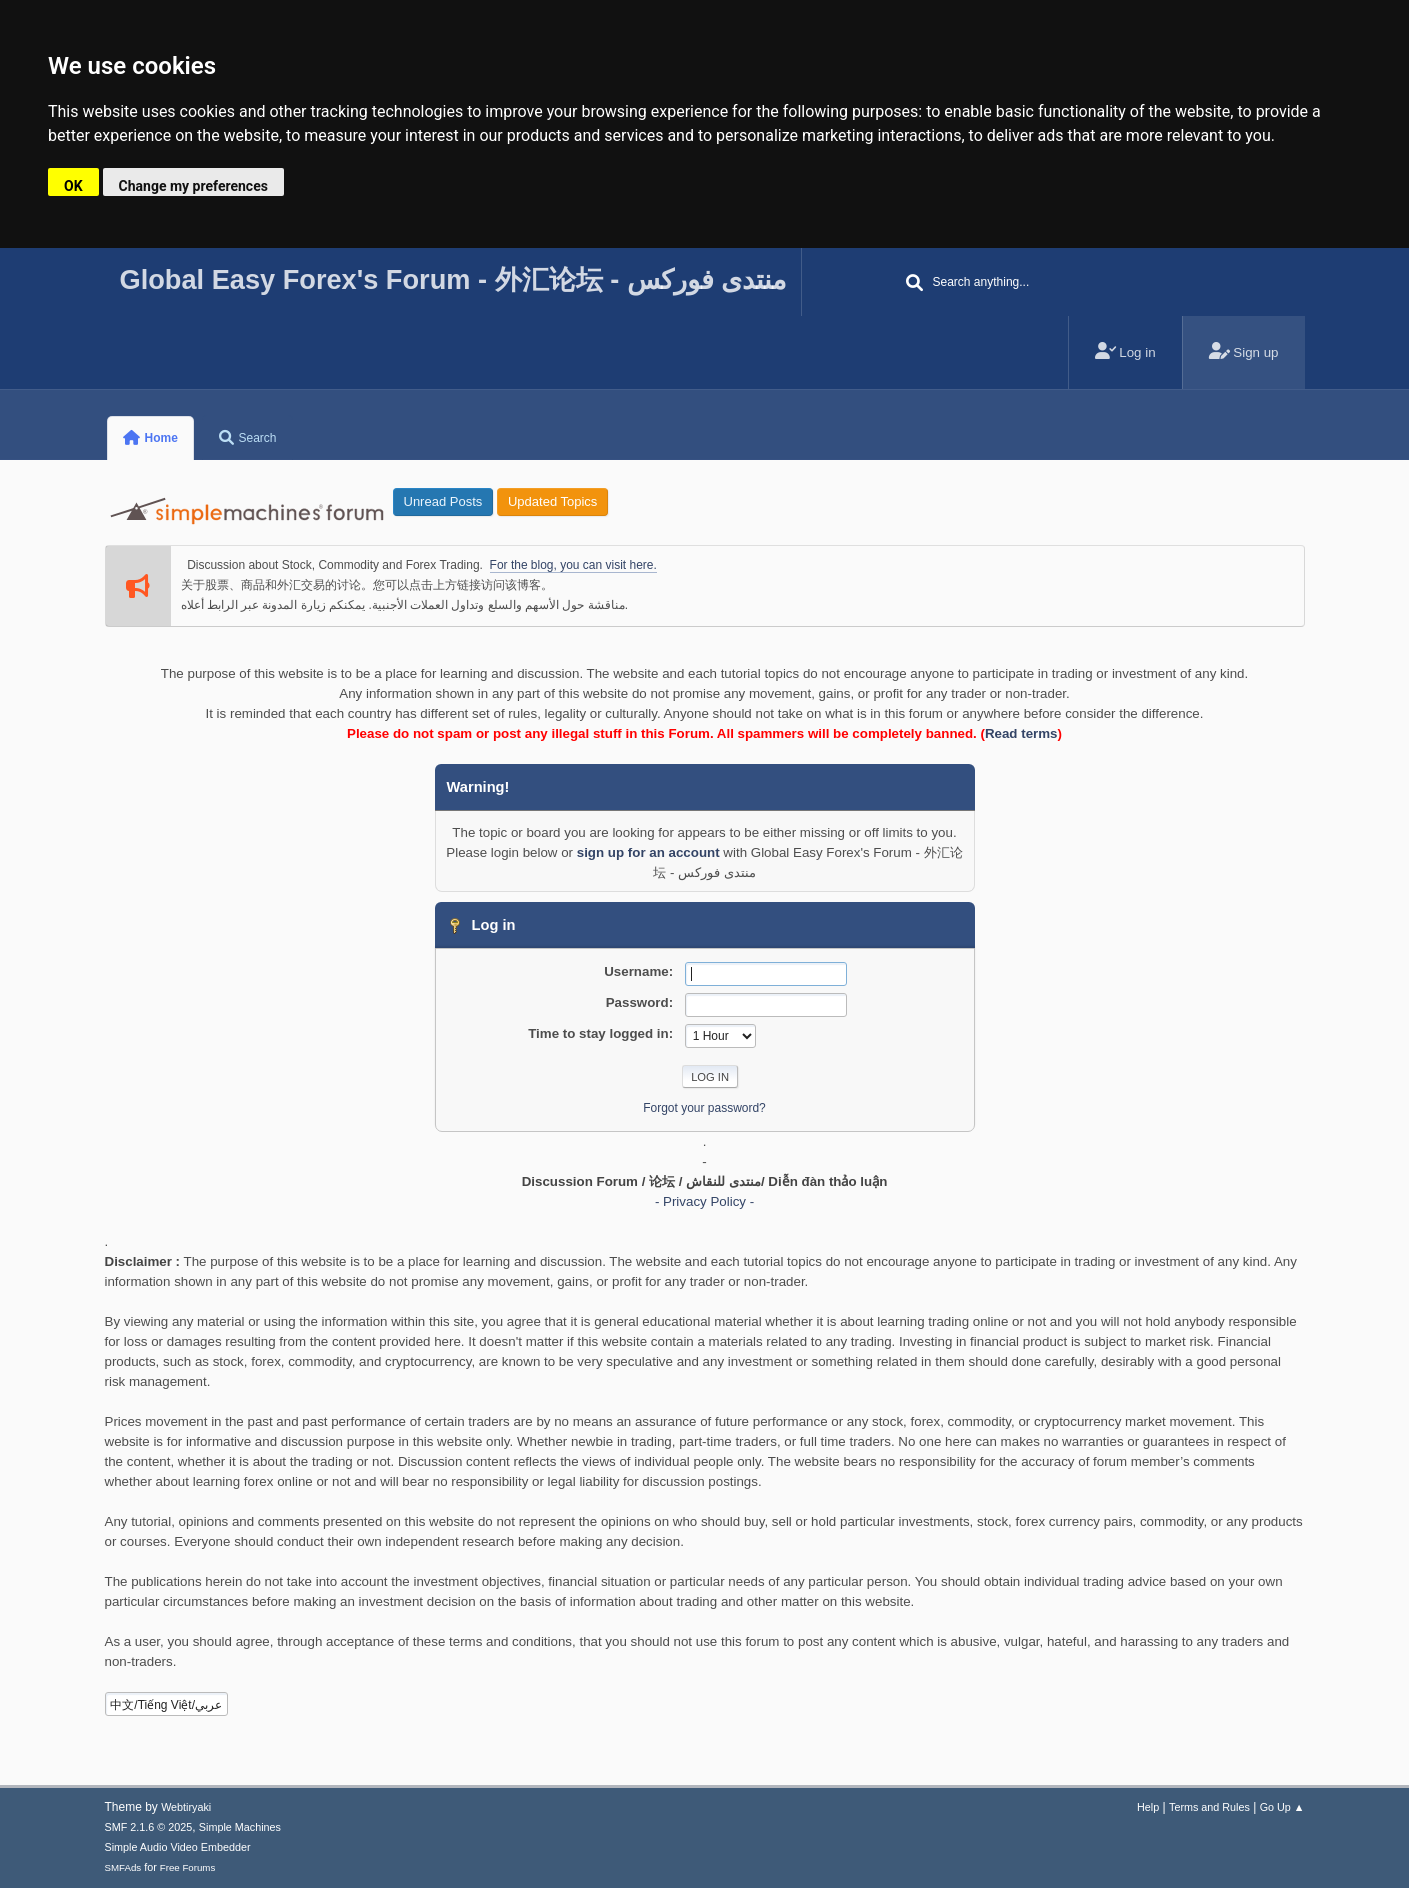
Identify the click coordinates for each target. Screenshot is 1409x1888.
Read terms (1021, 733)
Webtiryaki (186, 1807)
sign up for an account (648, 852)
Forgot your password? (704, 1108)
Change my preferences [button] (193, 186)
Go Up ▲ (1282, 1807)
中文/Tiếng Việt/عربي (166, 1705)
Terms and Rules (1209, 1807)
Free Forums (188, 1867)
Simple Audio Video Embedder (178, 1847)
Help (1148, 1807)
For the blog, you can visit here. (573, 565)
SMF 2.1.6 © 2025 (149, 1827)
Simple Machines (240, 1827)
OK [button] (73, 186)
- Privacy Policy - (704, 1201)
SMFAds (123, 1867)
